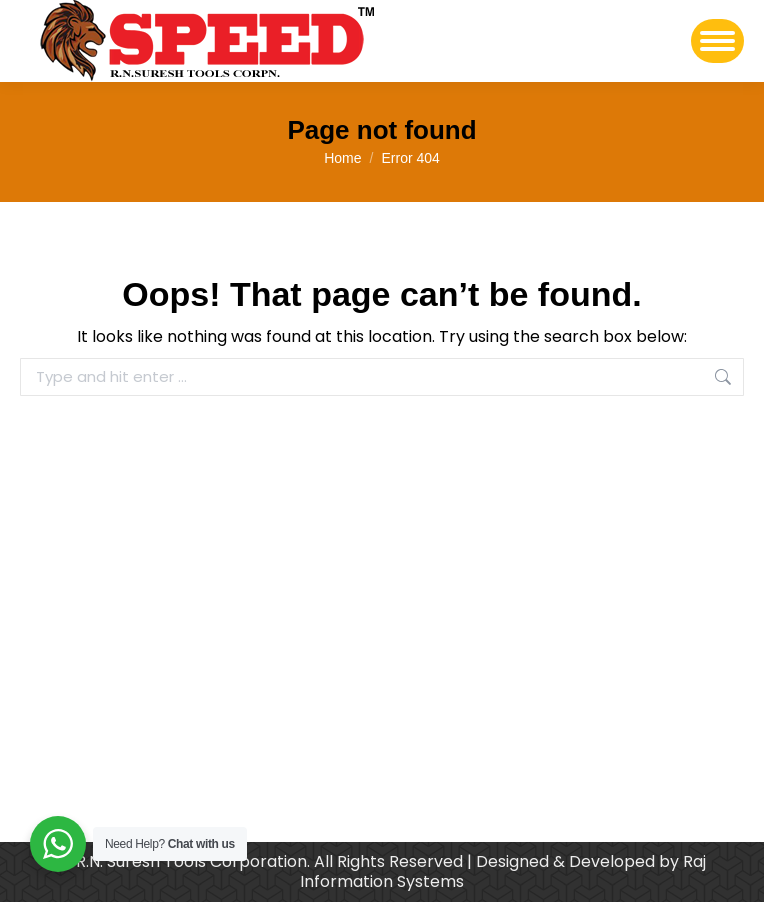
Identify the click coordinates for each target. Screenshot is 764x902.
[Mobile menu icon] (717, 41)
